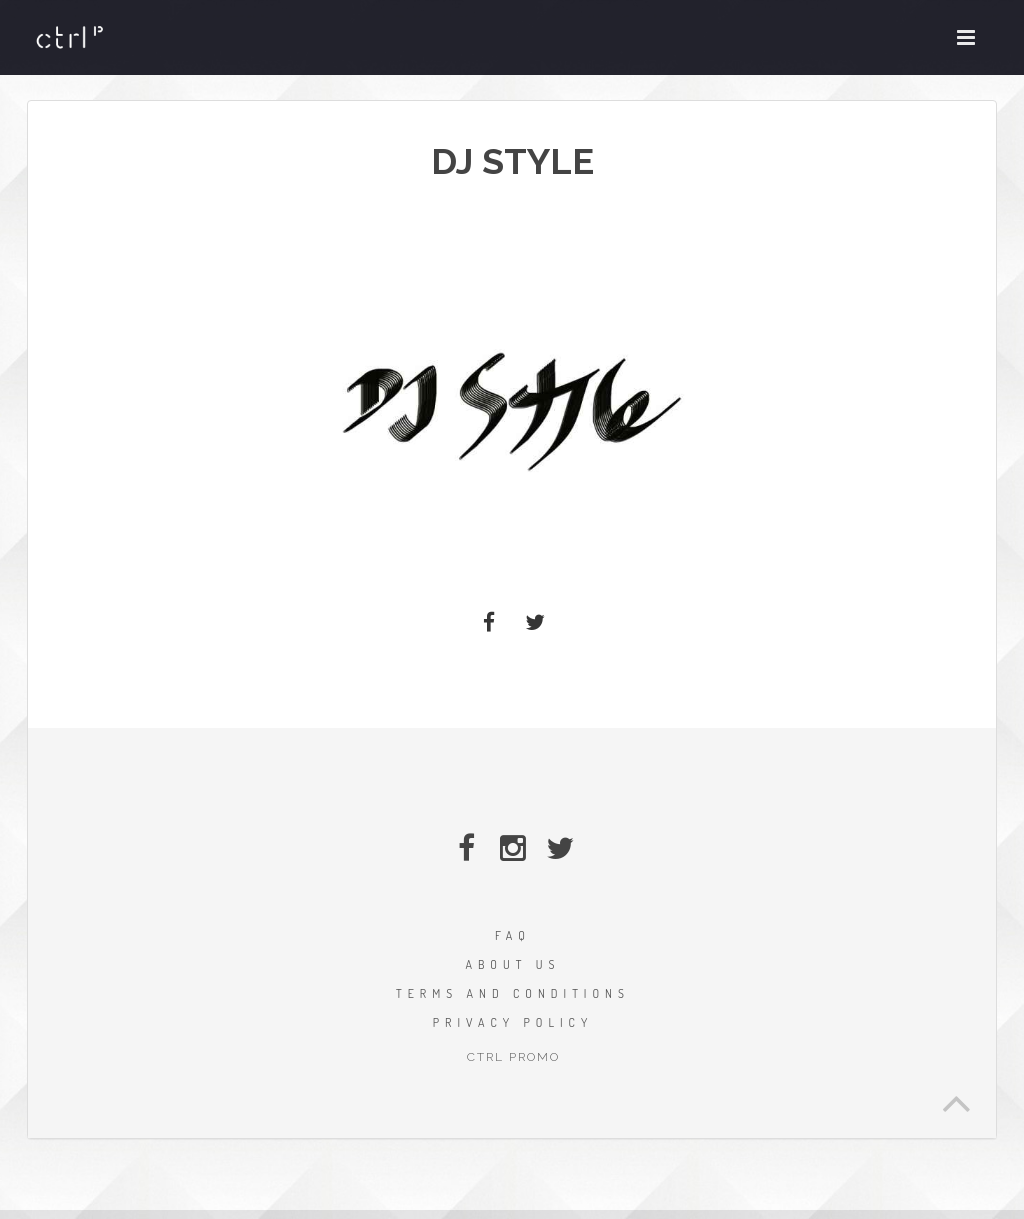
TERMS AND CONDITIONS (513, 993)
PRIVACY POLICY (513, 1022)
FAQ (513, 935)
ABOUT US (512, 964)
